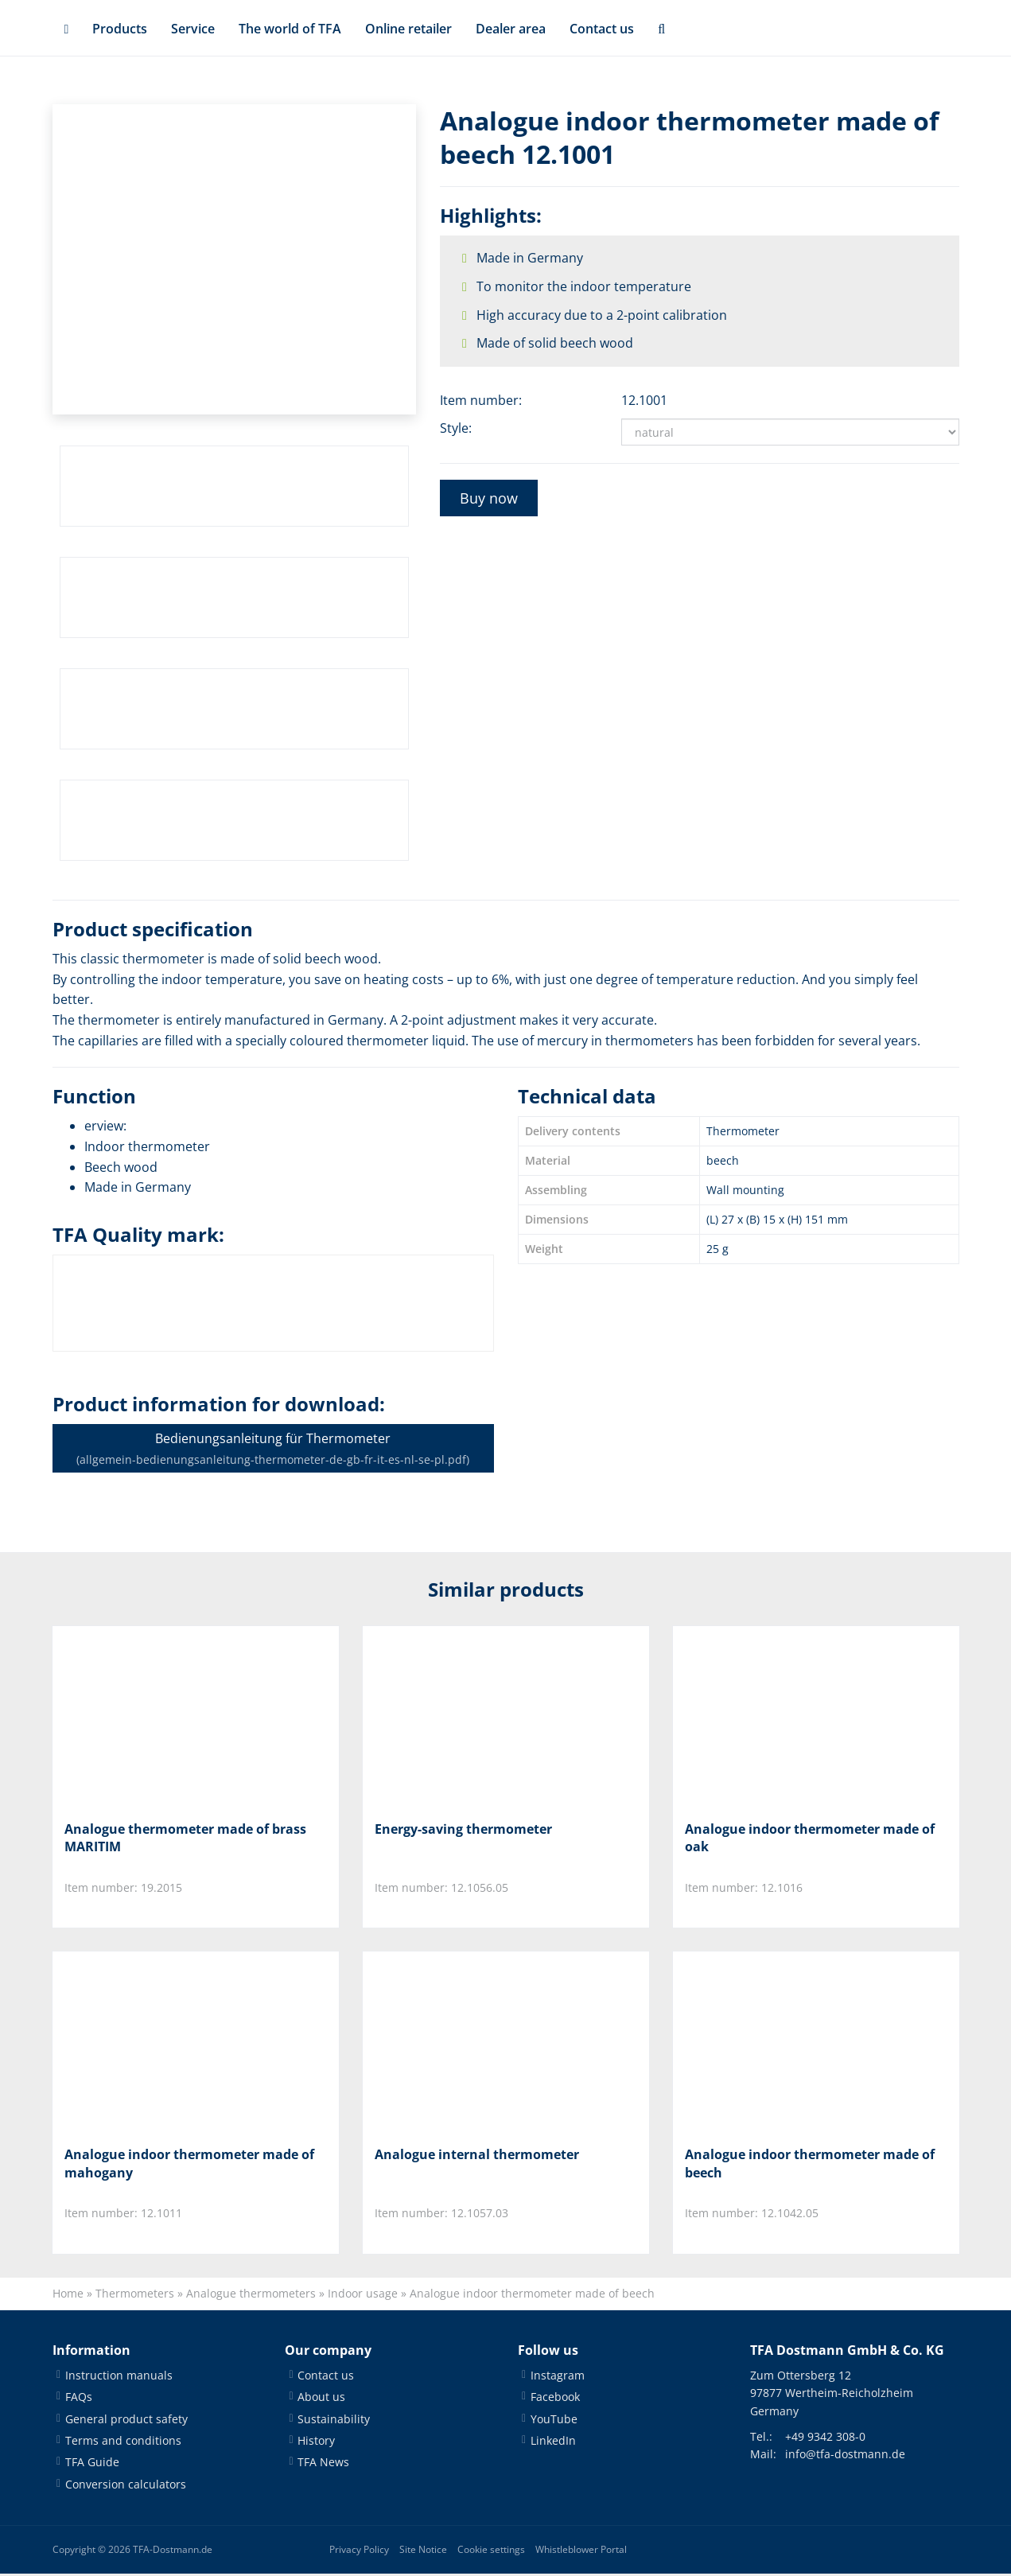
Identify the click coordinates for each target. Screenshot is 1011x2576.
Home (68, 2295)
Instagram (558, 2376)
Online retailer (408, 28)
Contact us (602, 28)
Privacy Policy (359, 2551)
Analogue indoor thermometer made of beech (810, 2164)
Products (119, 28)
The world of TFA (290, 28)
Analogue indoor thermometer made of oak (810, 1837)
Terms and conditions (123, 2442)
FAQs (78, 2399)
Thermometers (134, 2295)
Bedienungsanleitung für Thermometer (273, 1448)
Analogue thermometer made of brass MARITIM (185, 1837)
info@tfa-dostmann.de (845, 2456)
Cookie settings (491, 2551)
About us (321, 2399)
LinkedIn (553, 2442)
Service (193, 28)
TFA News (323, 2464)
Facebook (555, 2399)
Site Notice (423, 2551)
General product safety (126, 2420)
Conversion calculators (125, 2485)
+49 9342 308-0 (825, 2438)
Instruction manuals (119, 2376)
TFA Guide (92, 2464)
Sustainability (333, 2420)
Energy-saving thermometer (463, 1829)
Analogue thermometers (251, 2295)
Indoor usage (363, 2295)
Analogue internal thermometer (477, 2156)
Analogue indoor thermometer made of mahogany (189, 2164)
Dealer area (511, 28)
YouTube (554, 2420)
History (316, 2442)
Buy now (489, 498)
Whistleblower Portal (581, 2551)
